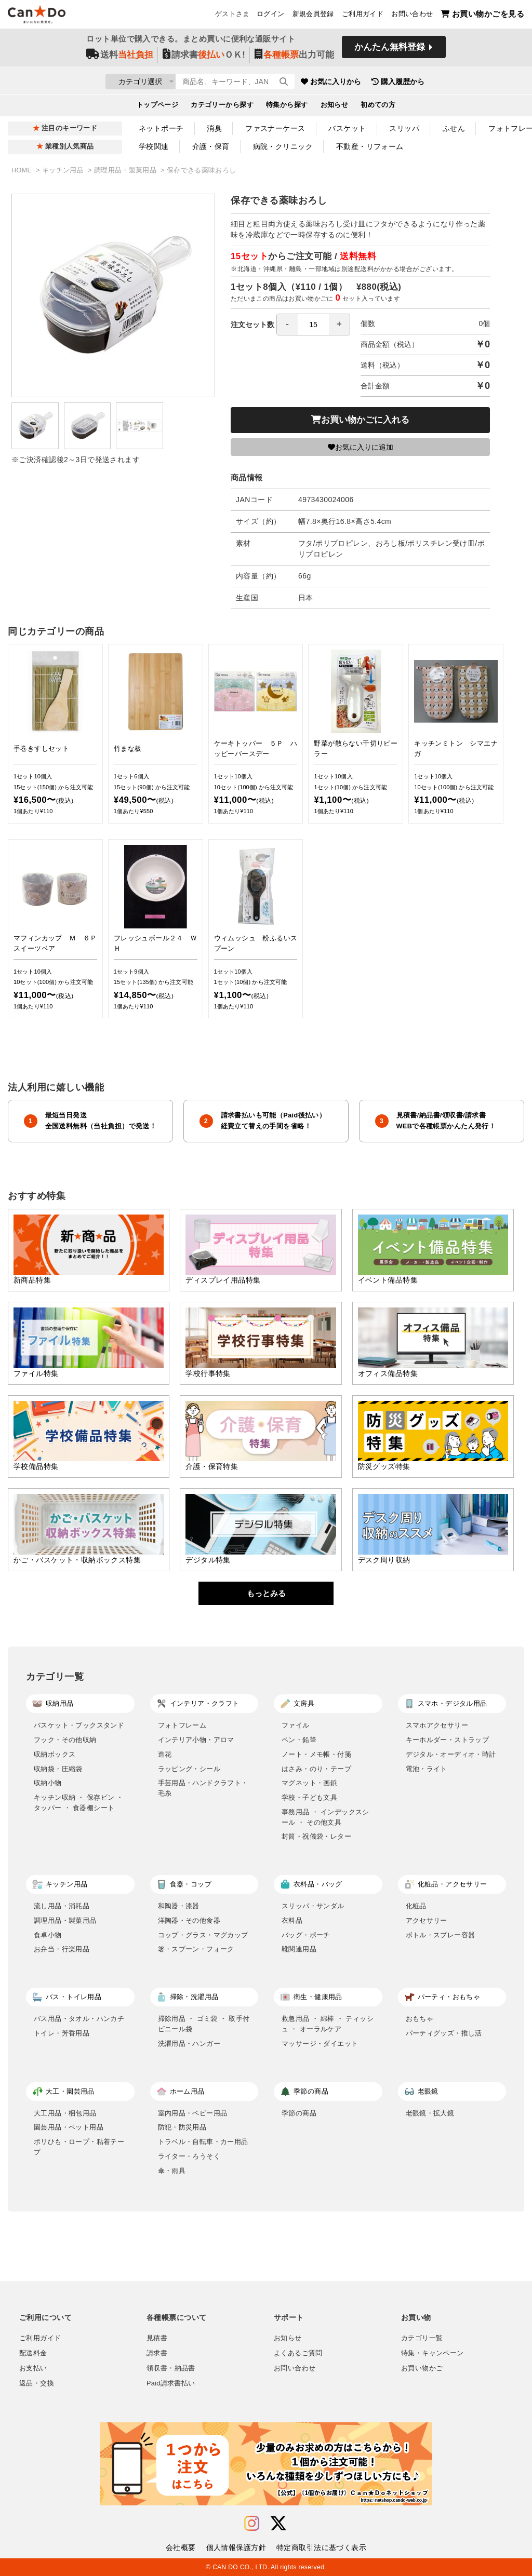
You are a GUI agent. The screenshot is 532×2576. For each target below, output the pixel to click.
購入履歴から (459, 83)
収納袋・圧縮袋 (58, 1769)
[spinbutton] (313, 324)
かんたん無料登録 (389, 51)
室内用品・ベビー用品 (193, 2113)
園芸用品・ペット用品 (68, 2127)
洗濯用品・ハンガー (189, 2043)
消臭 (214, 128)
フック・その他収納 (65, 1740)
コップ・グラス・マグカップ (203, 1935)
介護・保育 (211, 146)
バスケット (347, 128)
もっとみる (266, 1593)
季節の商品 (299, 2113)
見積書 (157, 2338)
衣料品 (292, 1920)
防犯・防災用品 (182, 2127)
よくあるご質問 (298, 2353)
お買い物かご (422, 2368)
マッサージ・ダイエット (320, 2043)
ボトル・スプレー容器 (440, 1935)
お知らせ (335, 107)
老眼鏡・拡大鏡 (430, 2113)
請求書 (157, 2353)
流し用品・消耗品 (61, 1906)
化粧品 (416, 1906)
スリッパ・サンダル (313, 1906)
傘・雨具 (172, 2171)
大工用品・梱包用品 (65, 2113)
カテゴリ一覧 (422, 2338)
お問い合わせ (412, 16)
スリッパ (404, 128)
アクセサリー (426, 1920)
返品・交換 (36, 2383)
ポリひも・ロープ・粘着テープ (79, 2147)
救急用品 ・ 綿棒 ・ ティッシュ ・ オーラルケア (328, 2024)
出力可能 (294, 57)
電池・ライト (426, 1769)
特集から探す (287, 107)
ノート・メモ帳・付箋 (316, 1754)
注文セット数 (290, 324)
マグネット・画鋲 (309, 1783)
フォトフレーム (182, 1725)
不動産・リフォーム (370, 146)
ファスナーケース (275, 128)
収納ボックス (54, 1754)
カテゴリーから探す (222, 107)
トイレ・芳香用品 (61, 2033)
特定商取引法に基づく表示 (321, 2547)
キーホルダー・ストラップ (447, 1740)
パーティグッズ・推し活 (444, 2033)
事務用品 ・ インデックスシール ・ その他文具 (325, 1817)
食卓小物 (48, 1935)
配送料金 (33, 2353)
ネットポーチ (161, 128)
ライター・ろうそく (189, 2156)
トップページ (158, 107)
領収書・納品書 (171, 2368)
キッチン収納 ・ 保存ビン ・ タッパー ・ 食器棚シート (79, 1802)
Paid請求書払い (171, 2383)
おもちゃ (420, 2018)
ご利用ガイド (362, 16)
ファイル (296, 1725)
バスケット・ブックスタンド (79, 1725)
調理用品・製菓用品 (126, 170)
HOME (22, 170)
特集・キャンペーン (432, 2353)
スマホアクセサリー (437, 1725)
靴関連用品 (299, 1949)
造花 (165, 1754)
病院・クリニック (283, 146)
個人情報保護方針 (236, 2547)
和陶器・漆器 (179, 1906)
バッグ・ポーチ (306, 1935)
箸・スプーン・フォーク (196, 1949)
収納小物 (48, 1783)
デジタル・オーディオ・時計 (451, 1754)
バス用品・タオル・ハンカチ (79, 2018)
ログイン (271, 16)
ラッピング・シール (189, 1769)
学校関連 (154, 146)
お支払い (33, 2368)
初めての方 (378, 107)
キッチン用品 (64, 170)
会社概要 (181, 2547)
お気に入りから (392, 83)
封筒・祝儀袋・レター (316, 1836)
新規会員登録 (313, 16)
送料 (119, 57)
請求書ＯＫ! (204, 57)
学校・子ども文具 (309, 1797)
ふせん (454, 128)
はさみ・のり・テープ (316, 1769)
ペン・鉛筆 (299, 1740)
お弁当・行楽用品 (61, 1949)
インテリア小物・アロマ (196, 1740)
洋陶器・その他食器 (189, 1920)
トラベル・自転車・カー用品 (203, 2142)
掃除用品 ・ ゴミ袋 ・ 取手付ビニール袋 (204, 2024)
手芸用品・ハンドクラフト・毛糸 (203, 1788)
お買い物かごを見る (482, 15)
